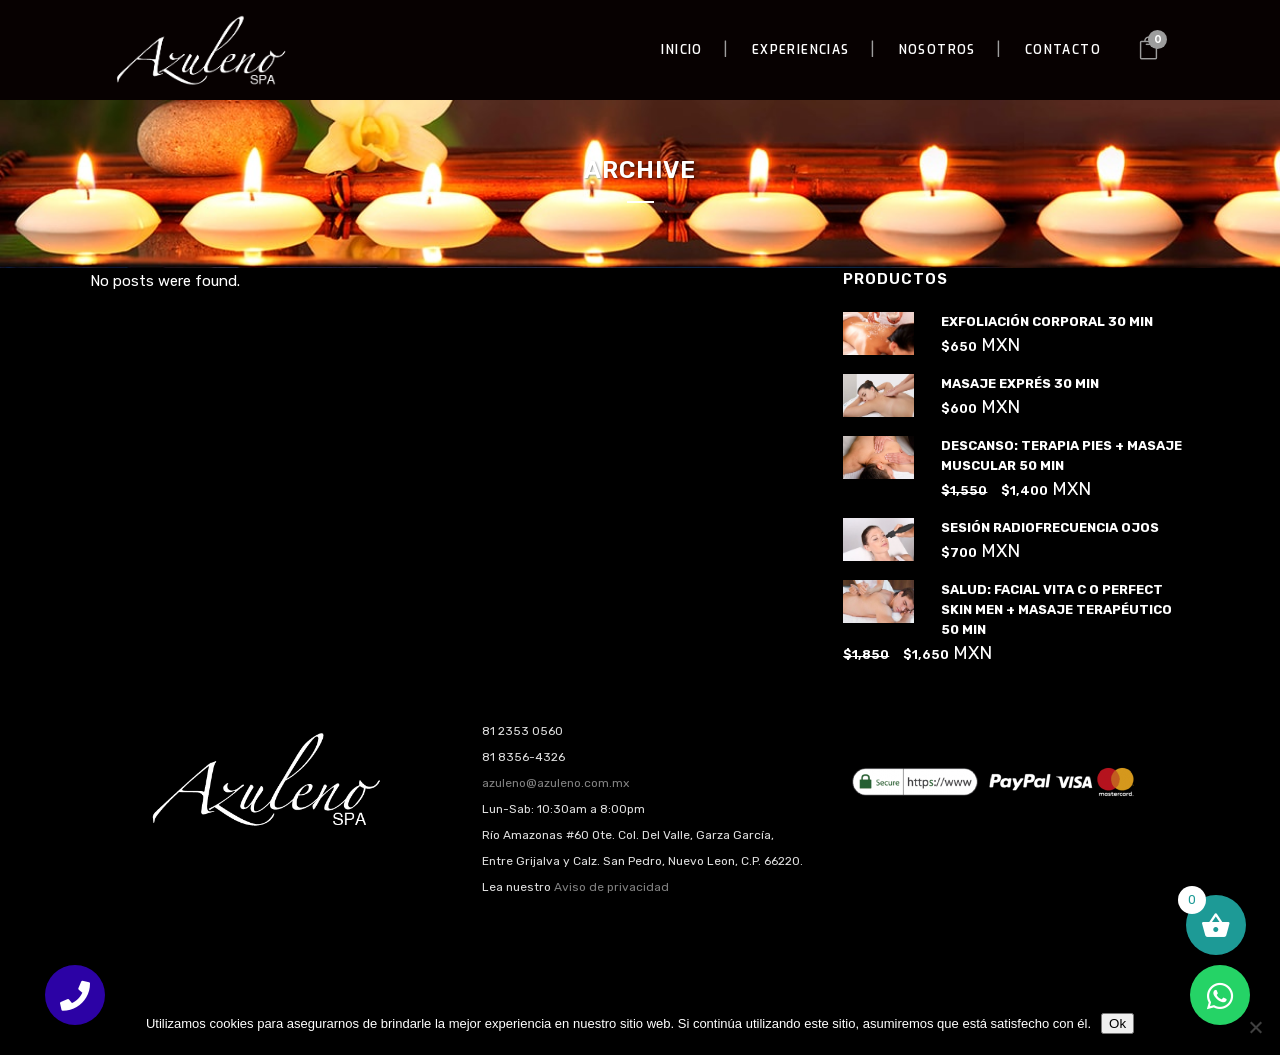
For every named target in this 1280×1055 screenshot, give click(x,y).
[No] (1255, 1027)
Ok (1117, 1023)
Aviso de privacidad (611, 887)
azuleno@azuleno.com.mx (555, 783)
